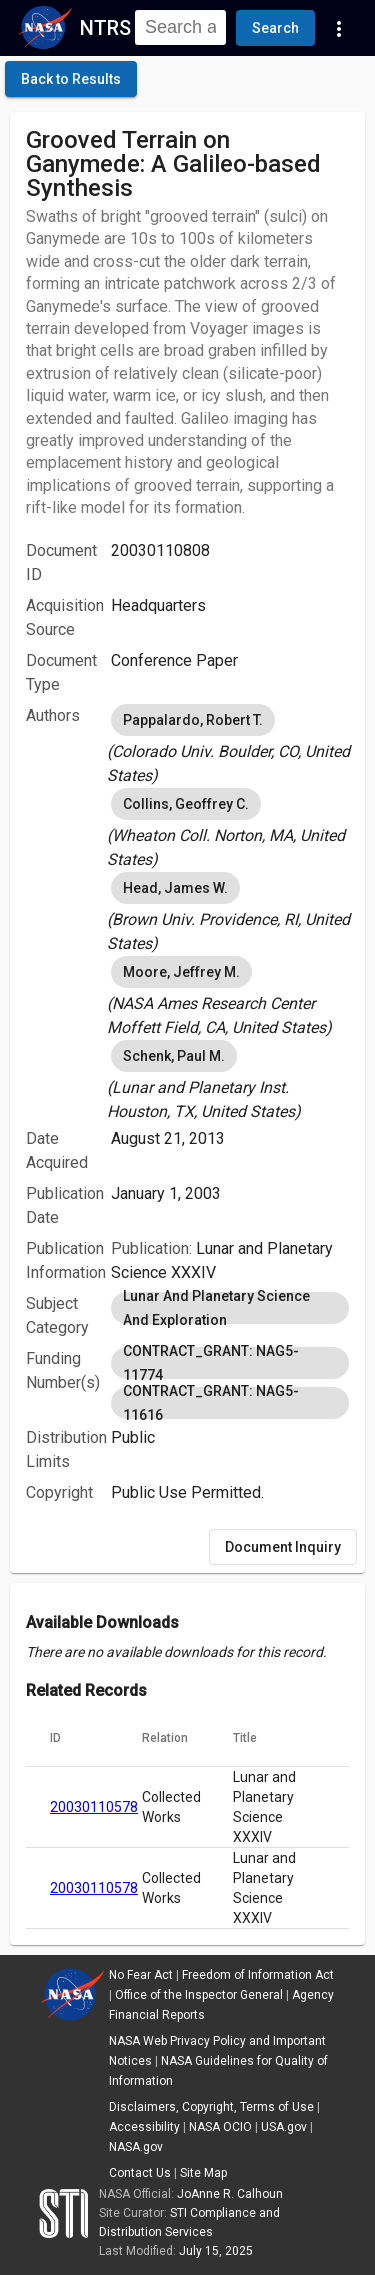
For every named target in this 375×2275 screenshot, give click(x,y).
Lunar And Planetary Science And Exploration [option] (230, 1308)
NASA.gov (136, 2147)
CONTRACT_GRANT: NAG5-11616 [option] (230, 1403)
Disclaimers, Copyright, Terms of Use (211, 2107)
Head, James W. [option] (175, 888)
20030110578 (94, 1807)
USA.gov (284, 2127)
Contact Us (140, 2173)
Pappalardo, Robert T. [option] (193, 720)
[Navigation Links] (339, 28)
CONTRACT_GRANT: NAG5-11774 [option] (230, 1363)
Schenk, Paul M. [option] (174, 1056)
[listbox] (230, 744)
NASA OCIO (220, 2127)
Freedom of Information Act (258, 1975)
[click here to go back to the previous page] (71, 79)
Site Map (203, 2173)
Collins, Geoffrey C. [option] (186, 804)
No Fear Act (141, 1975)
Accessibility (144, 2127)
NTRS (105, 28)
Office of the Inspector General (199, 1995)
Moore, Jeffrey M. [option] (181, 972)
